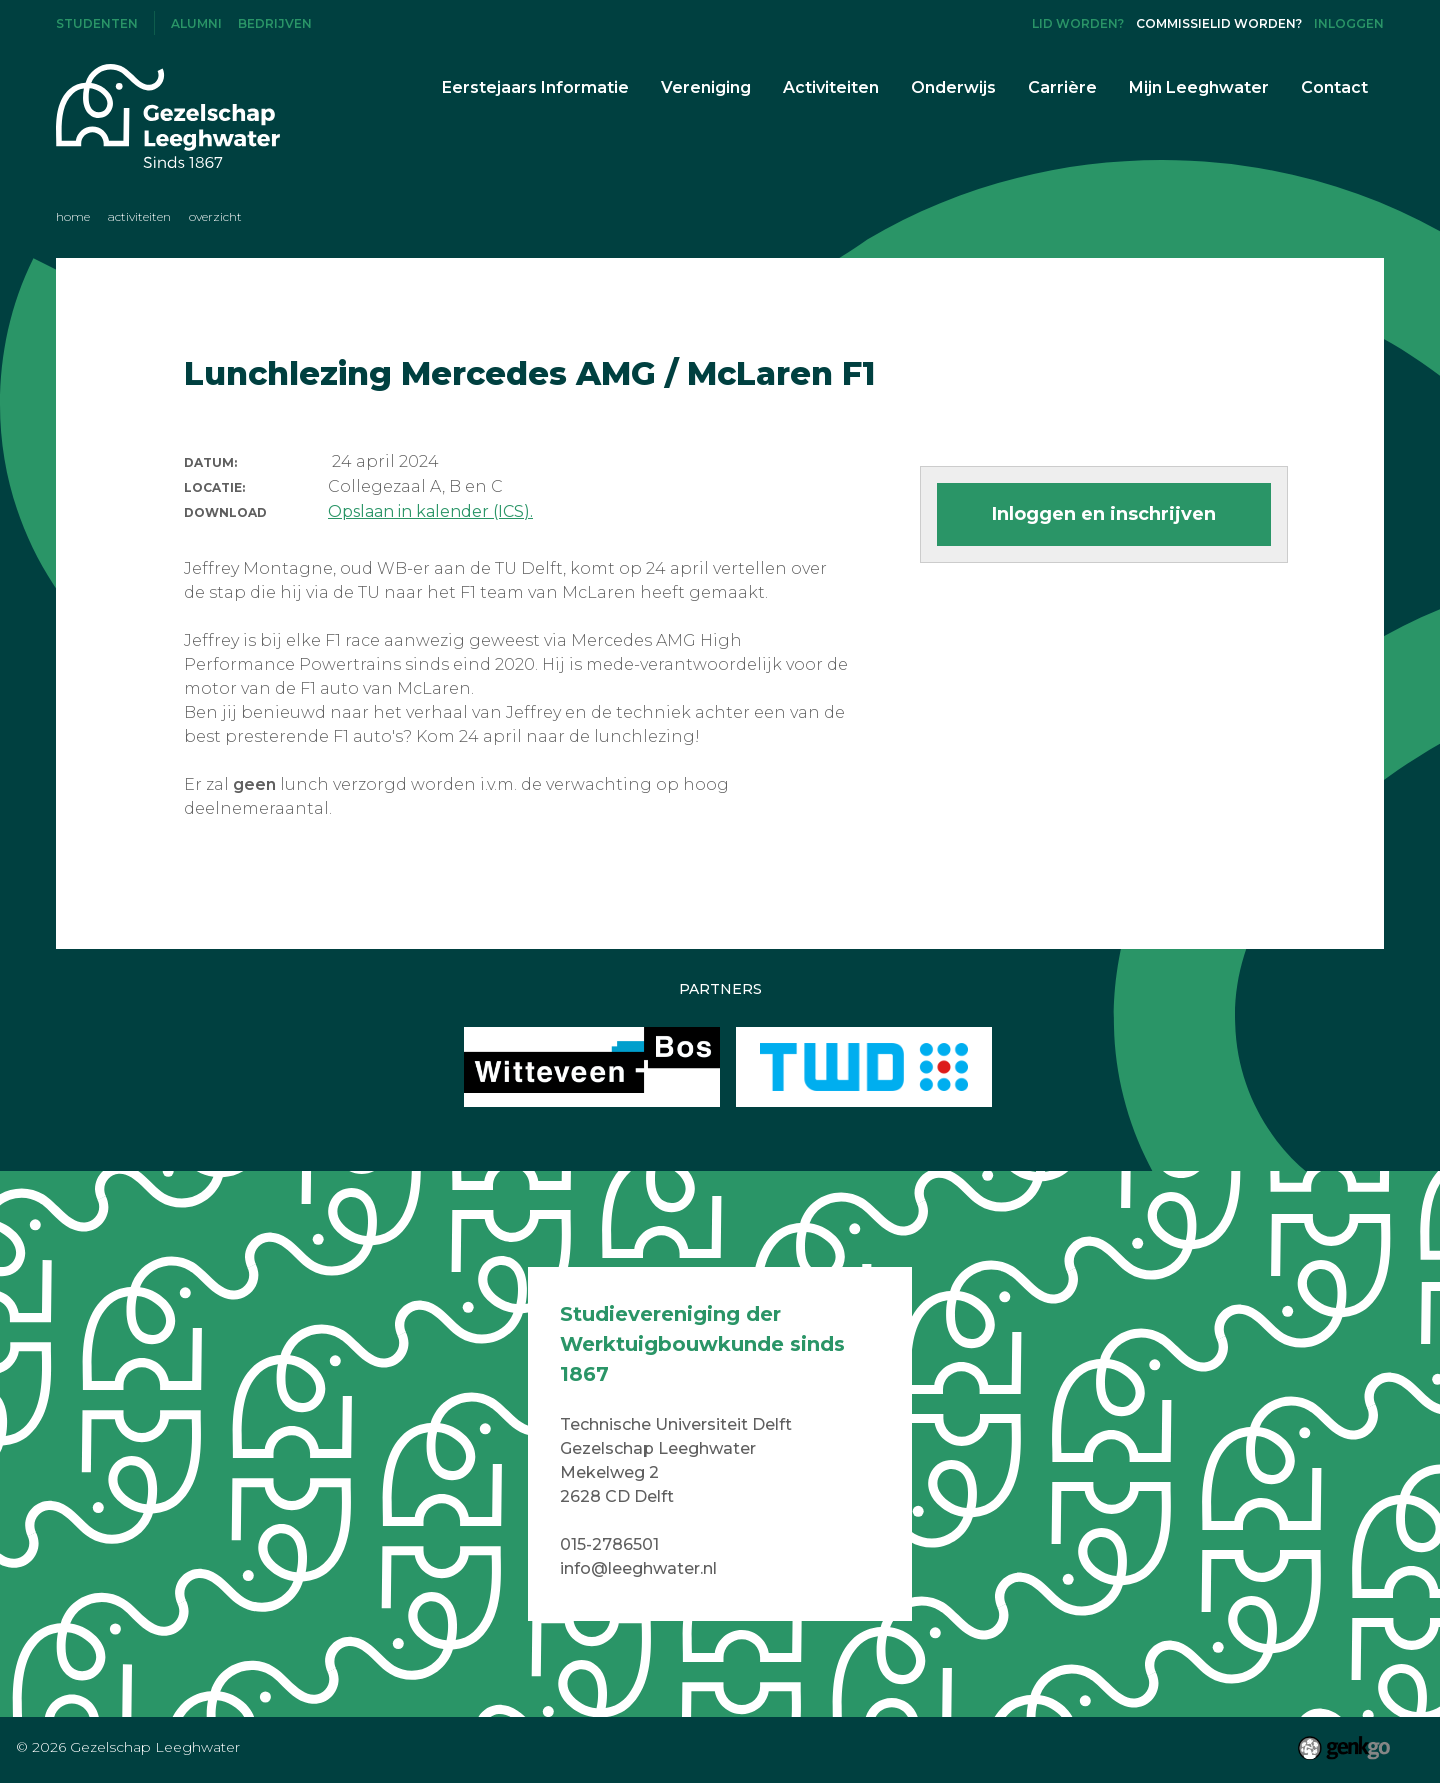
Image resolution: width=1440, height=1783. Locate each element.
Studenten (97, 23)
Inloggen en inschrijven (1104, 514)
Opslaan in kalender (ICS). (430, 511)
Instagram (972, 24)
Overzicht (215, 216)
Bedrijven (275, 23)
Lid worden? (1078, 23)
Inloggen (1349, 23)
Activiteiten (139, 216)
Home (73, 216)
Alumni (196, 23)
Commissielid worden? (1219, 23)
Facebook (939, 24)
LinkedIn (1005, 24)
